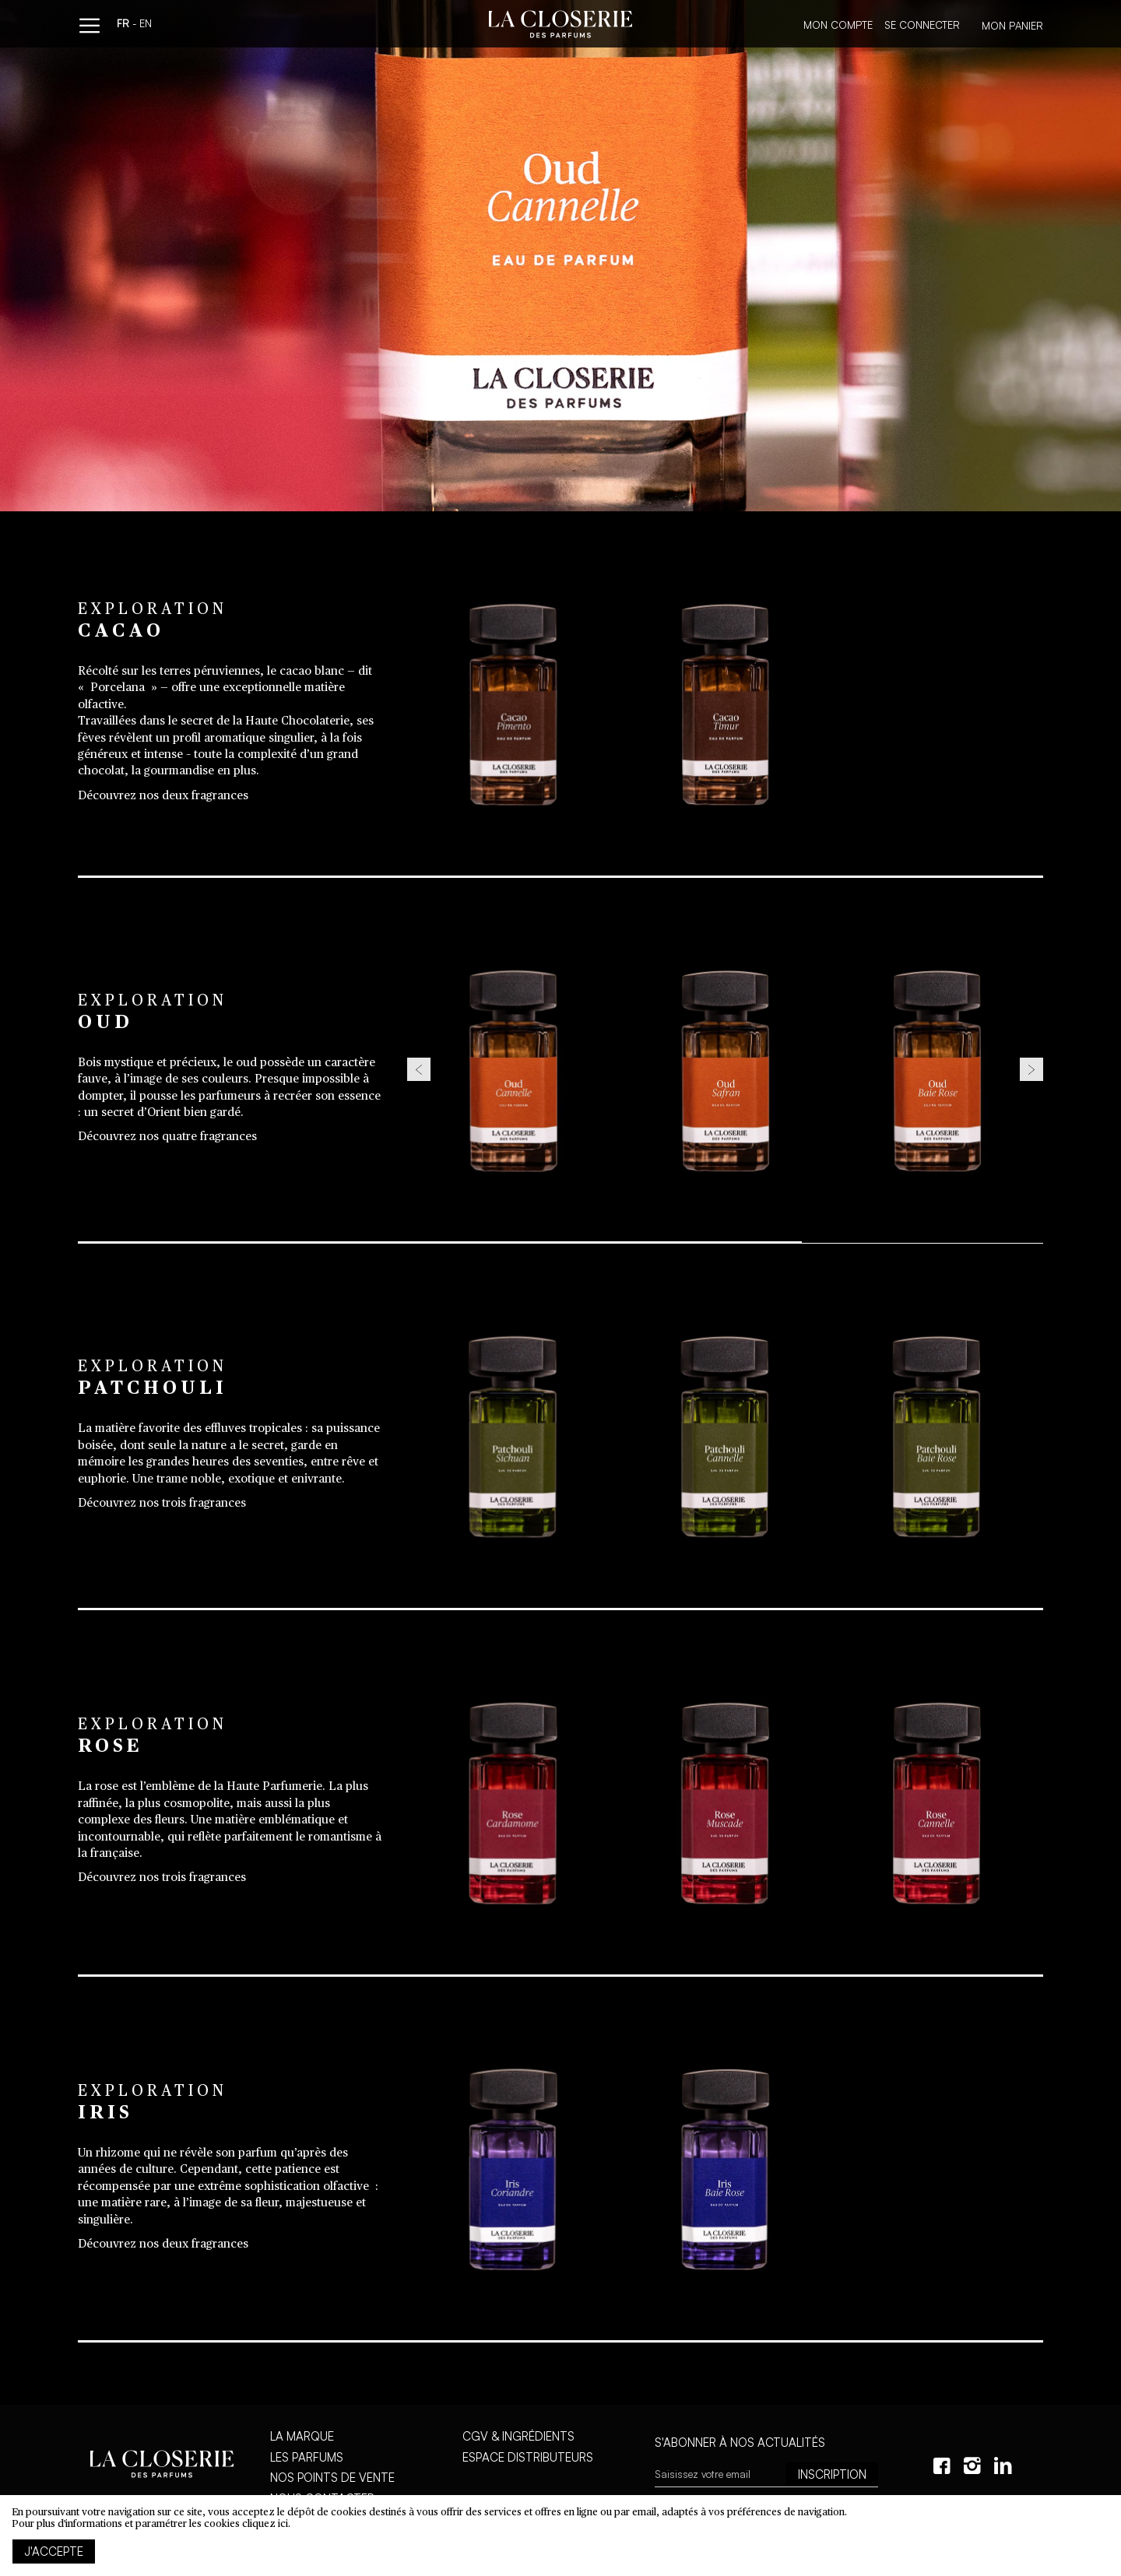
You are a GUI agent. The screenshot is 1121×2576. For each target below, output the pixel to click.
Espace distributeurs (527, 2457)
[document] (560, 2535)
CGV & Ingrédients (518, 2436)
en (145, 25)
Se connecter (922, 25)
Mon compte (838, 25)
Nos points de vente (332, 2477)
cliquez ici (265, 2524)
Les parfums (306, 2457)
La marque (302, 2436)
